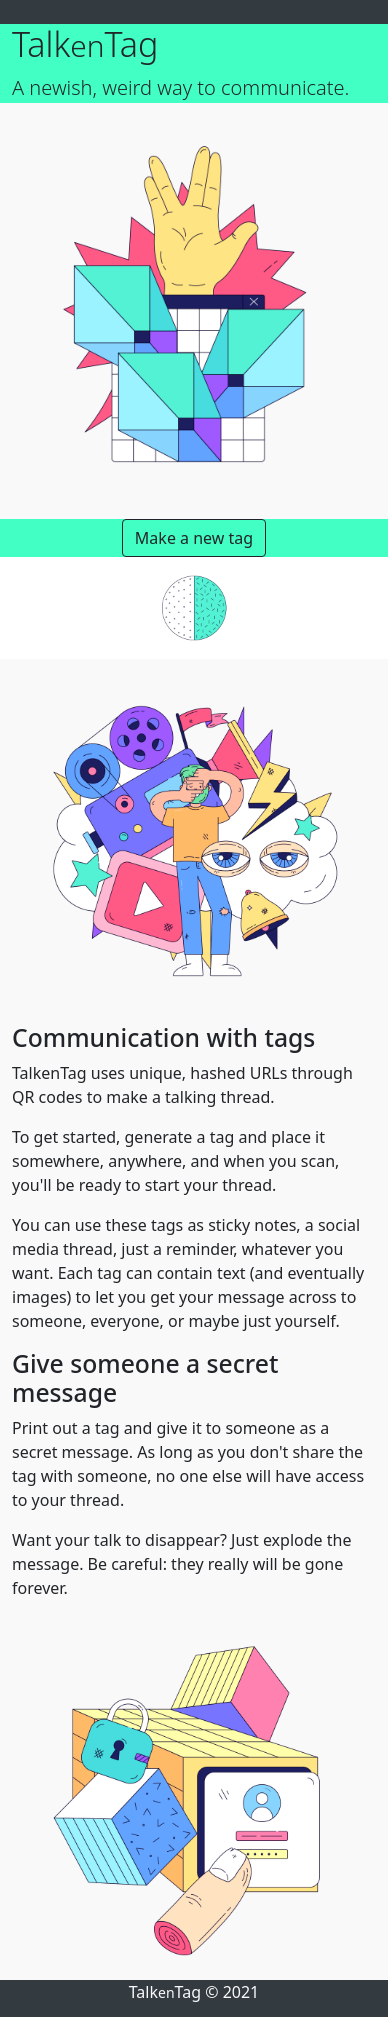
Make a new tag (194, 538)
